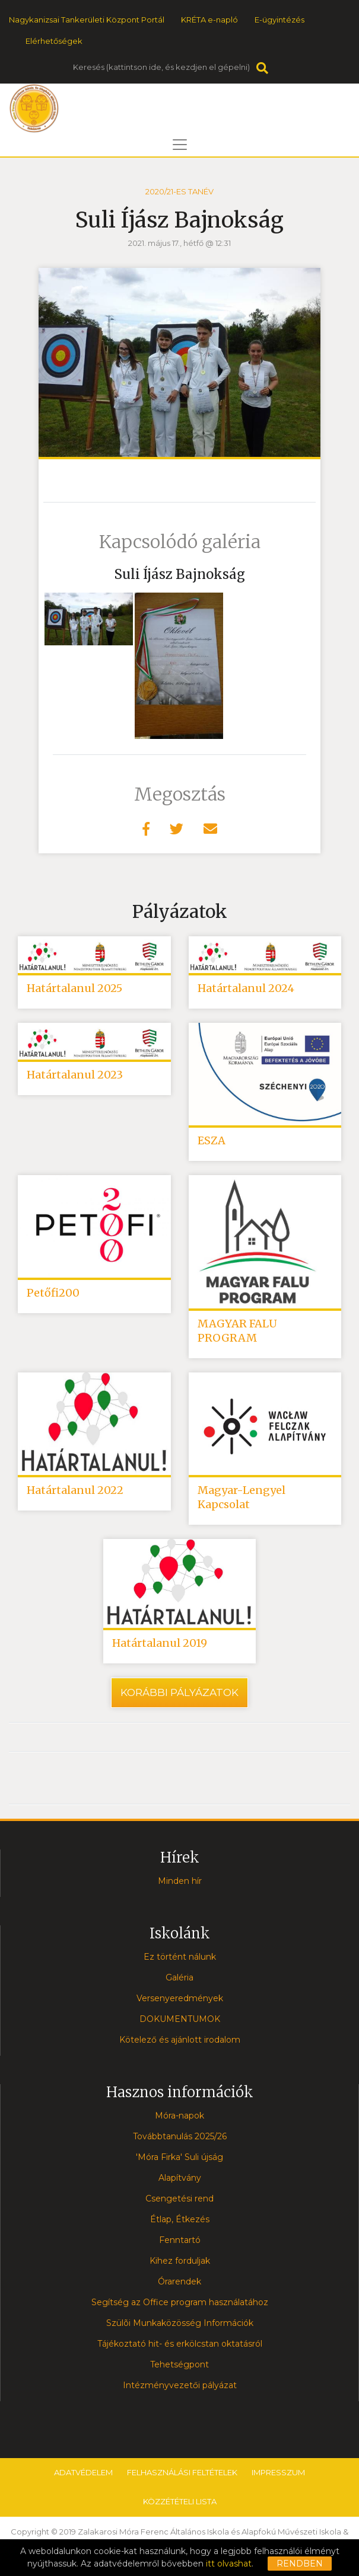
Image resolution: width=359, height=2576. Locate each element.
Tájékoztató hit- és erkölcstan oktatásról (179, 2343)
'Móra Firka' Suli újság (179, 2157)
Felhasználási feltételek (182, 2472)
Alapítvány (179, 2177)
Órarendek (179, 2281)
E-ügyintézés (279, 19)
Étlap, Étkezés (179, 2219)
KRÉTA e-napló (209, 19)
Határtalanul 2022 (75, 1490)
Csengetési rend (179, 2198)
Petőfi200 (53, 1293)
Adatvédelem (83, 2472)
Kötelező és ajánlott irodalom (179, 2039)
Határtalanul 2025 (74, 988)
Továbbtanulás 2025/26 (180, 2136)
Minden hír (180, 1881)
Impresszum (278, 2472)
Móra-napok (179, 2115)
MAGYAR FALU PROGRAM (237, 1331)
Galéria (179, 1977)
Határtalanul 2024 (246, 988)
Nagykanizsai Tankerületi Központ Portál (86, 19)
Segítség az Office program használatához (179, 2302)
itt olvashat (229, 2563)
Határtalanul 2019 (159, 1643)
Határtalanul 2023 (75, 1074)
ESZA (211, 1140)
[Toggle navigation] (179, 144)
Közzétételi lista (180, 2501)
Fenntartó (180, 2240)
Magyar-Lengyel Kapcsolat (241, 1497)
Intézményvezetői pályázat (180, 2385)
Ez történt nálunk (180, 1956)
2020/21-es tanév (179, 191)
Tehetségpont (179, 2364)
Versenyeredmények (179, 1998)
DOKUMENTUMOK (179, 2019)
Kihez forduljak (180, 2260)
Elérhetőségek (54, 41)
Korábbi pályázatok (179, 1692)
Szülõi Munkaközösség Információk (179, 2323)
